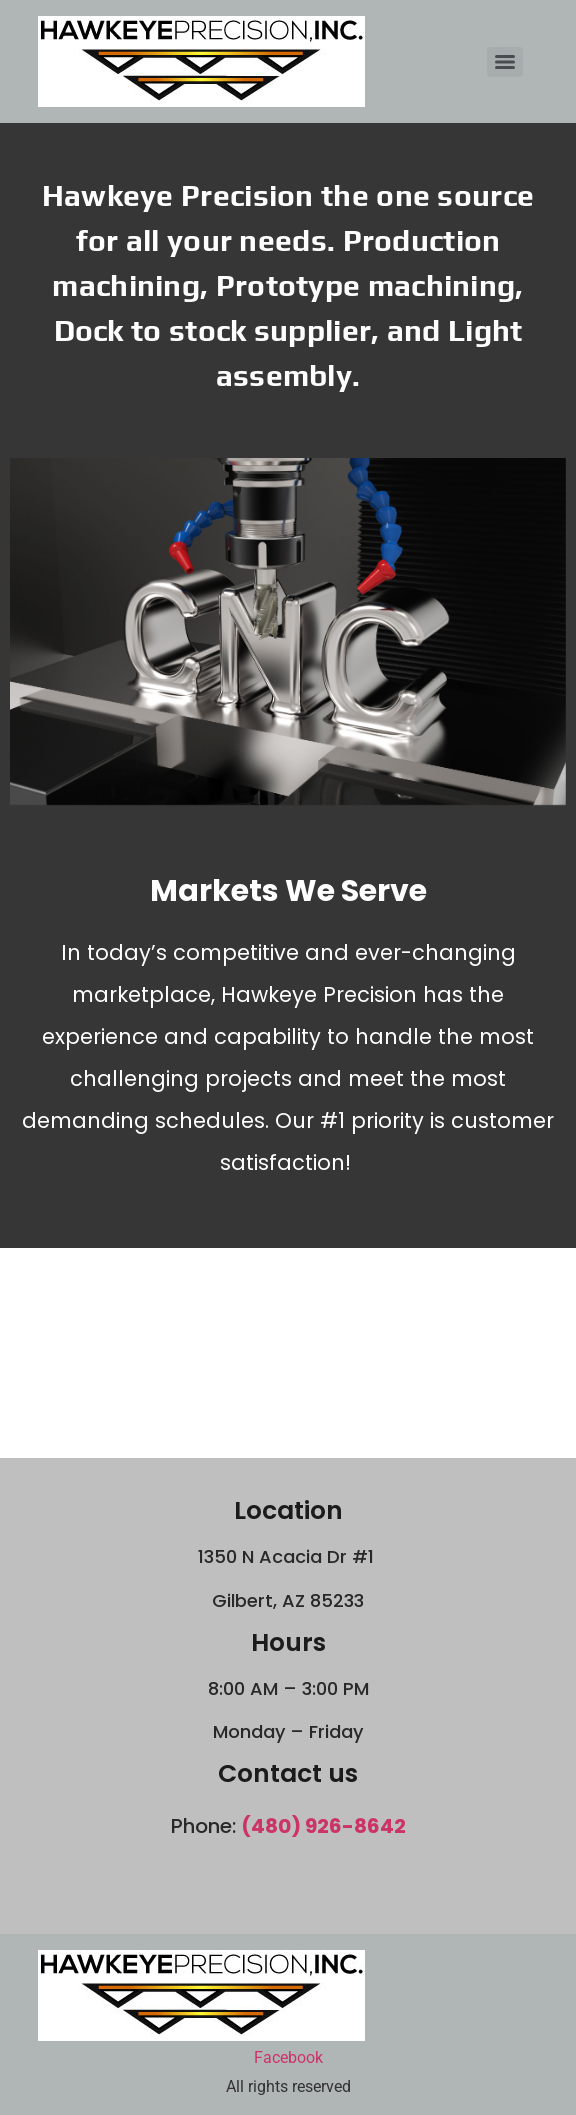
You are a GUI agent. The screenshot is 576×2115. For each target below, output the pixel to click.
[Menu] (505, 62)
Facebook (288, 2057)
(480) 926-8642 (323, 1826)
